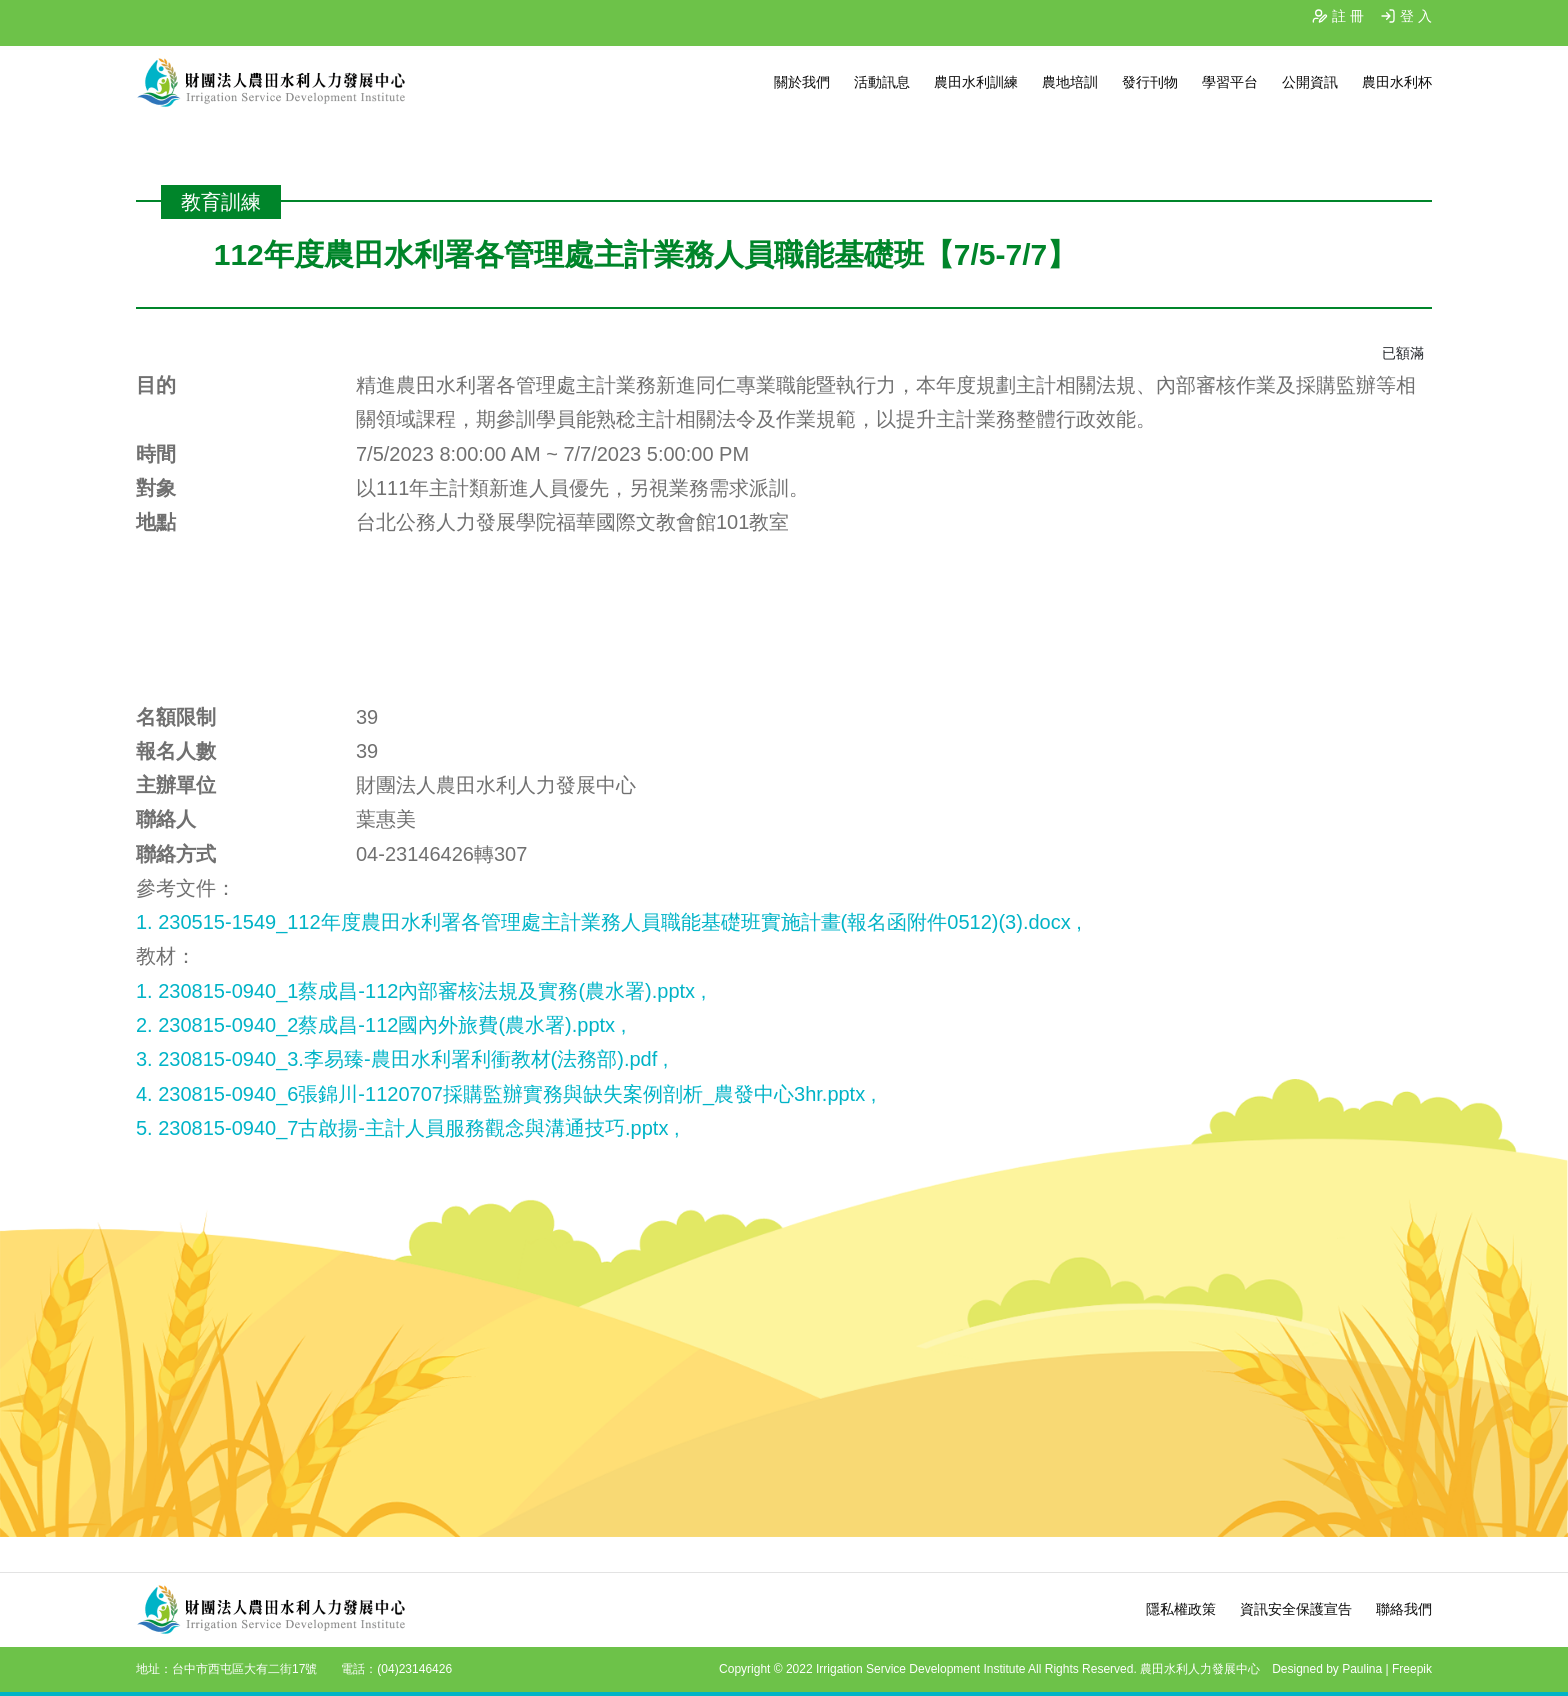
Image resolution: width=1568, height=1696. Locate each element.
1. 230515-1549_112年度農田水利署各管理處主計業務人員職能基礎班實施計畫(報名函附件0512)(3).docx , (609, 922)
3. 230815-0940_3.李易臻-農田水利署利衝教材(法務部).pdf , (402, 1059)
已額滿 (1403, 353)
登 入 (1416, 16)
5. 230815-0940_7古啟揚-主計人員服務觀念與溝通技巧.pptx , (408, 1128)
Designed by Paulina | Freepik (1352, 1669)
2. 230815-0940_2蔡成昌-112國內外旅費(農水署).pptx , (381, 1025)
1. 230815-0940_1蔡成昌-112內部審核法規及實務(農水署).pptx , (421, 991)
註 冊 (1348, 16)
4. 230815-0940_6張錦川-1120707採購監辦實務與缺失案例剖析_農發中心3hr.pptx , (506, 1094)
